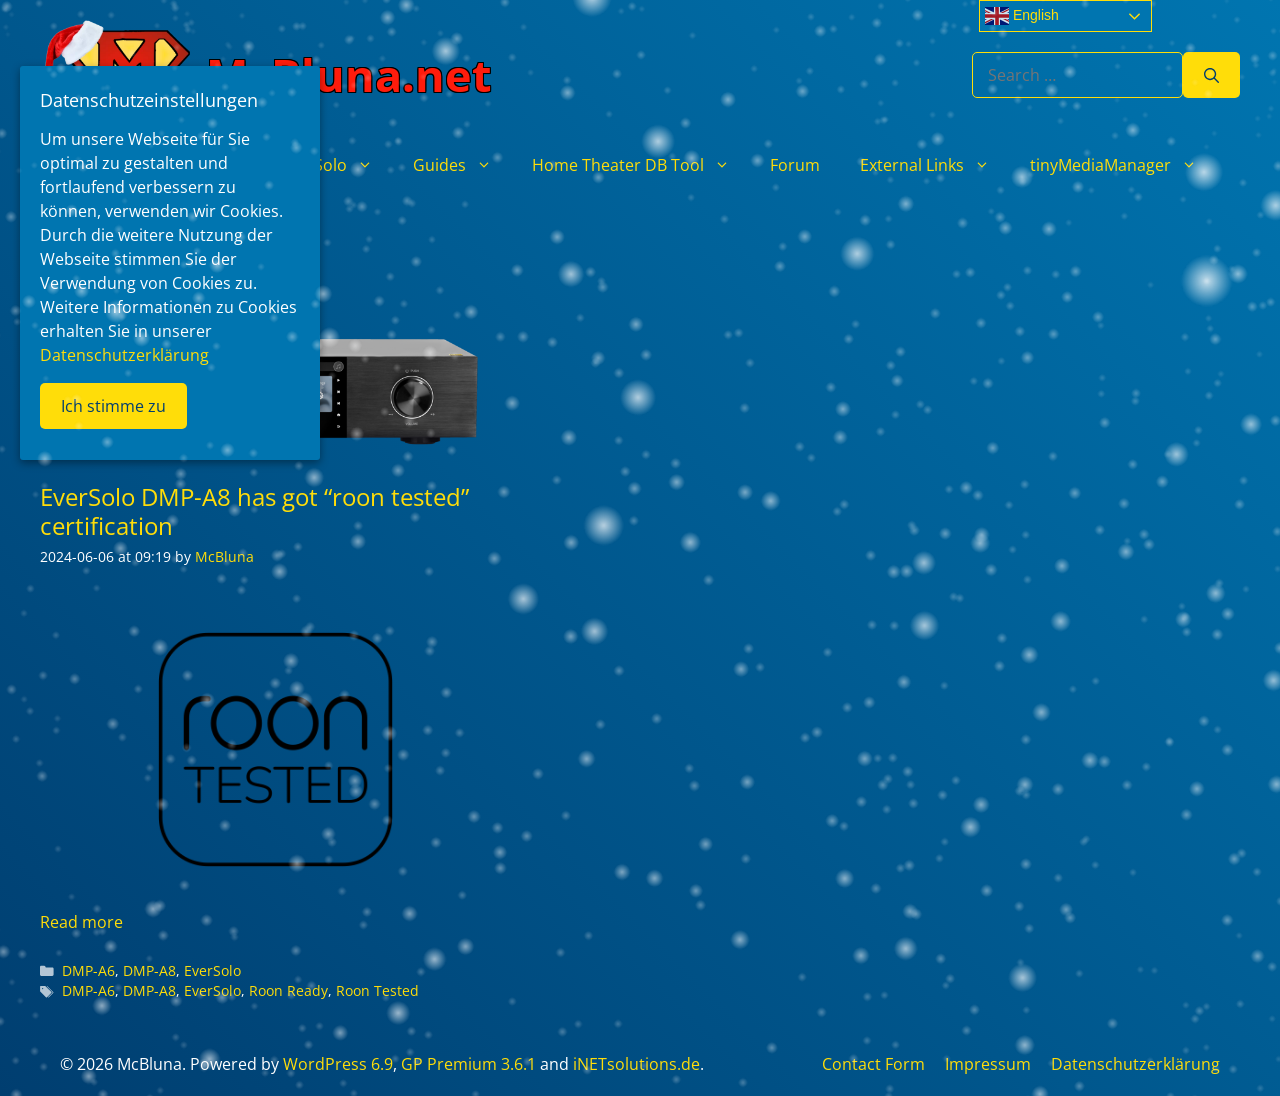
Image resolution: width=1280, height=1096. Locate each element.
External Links (935, 165)
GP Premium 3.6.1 (468, 1064)
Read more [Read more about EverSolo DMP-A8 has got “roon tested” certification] (81, 922)
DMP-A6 (88, 970)
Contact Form (873, 1064)
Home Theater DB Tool (641, 165)
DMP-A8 (149, 970)
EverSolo (337, 165)
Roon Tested (377, 990)
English (1022, 16)
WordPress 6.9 (338, 1064)
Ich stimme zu (113, 406)
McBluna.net (349, 74)
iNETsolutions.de (636, 1064)
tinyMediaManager (1123, 165)
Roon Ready (288, 990)
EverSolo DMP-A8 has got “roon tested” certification (254, 511)
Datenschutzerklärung (1135, 1064)
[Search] (1211, 75)
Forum (795, 165)
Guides (462, 165)
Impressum (988, 1064)
